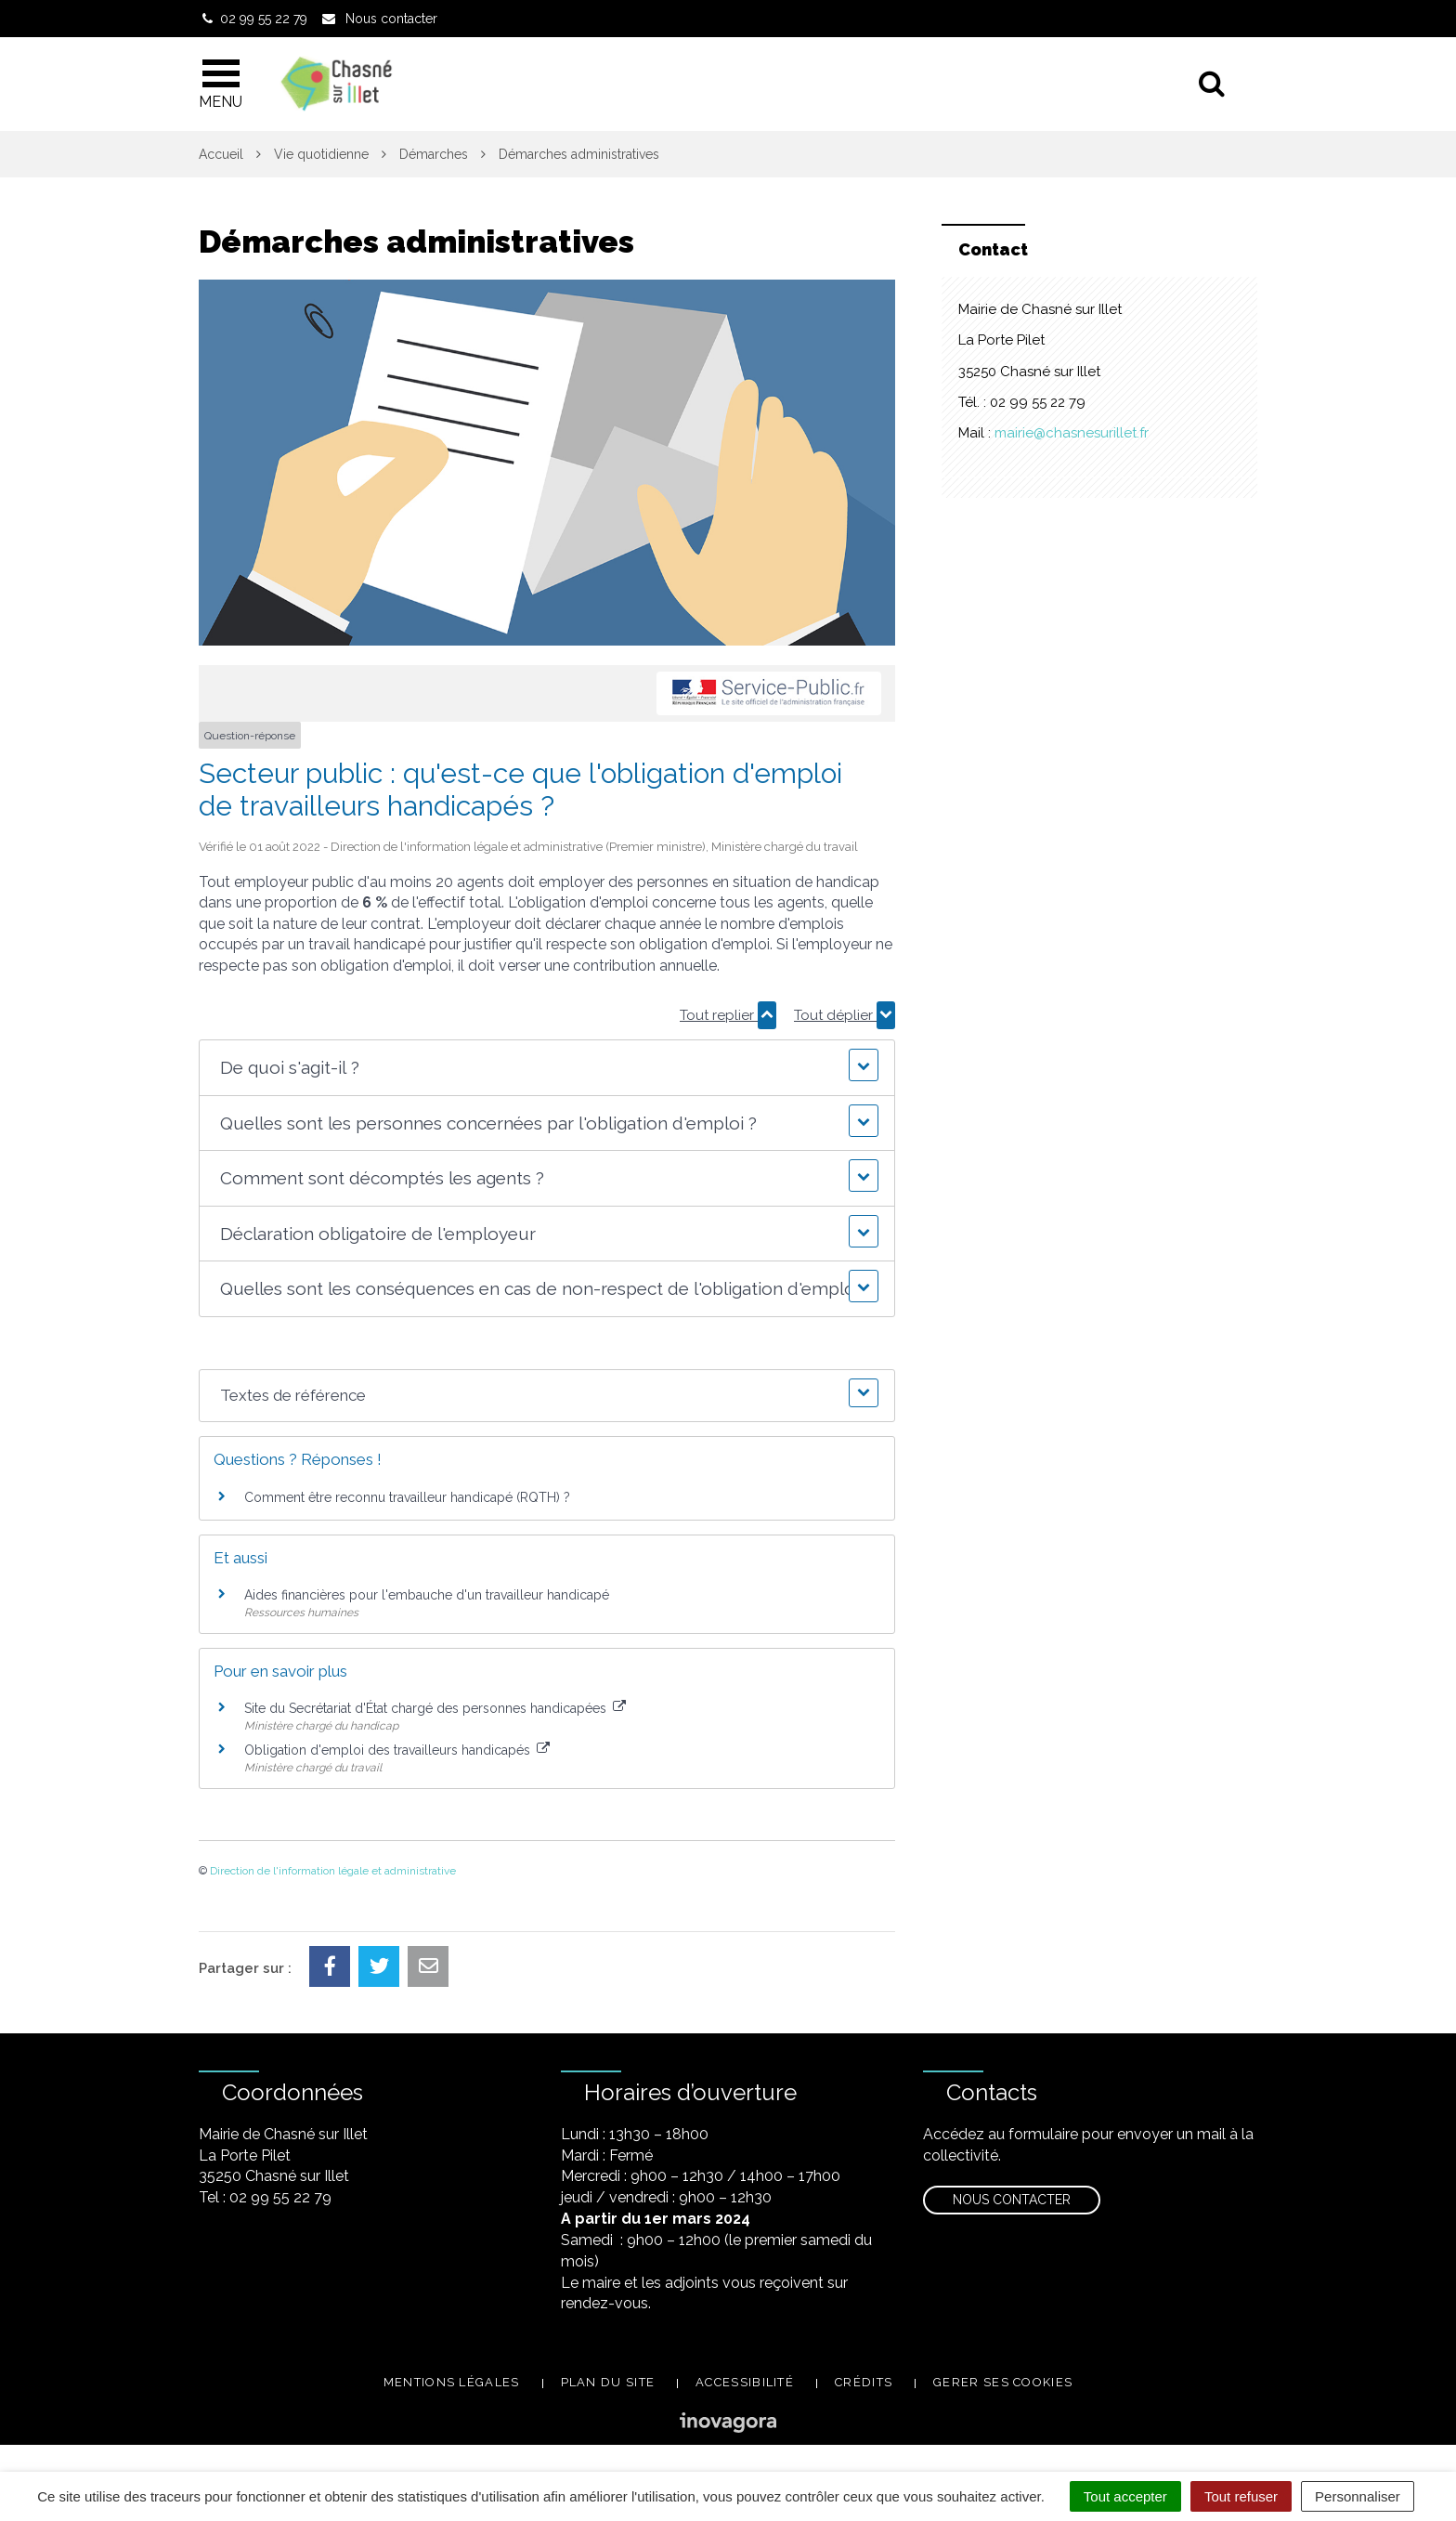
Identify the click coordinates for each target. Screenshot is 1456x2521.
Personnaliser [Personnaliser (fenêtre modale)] (1357, 2496)
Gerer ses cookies (1002, 2382)
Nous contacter (1012, 2199)
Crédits (863, 2382)
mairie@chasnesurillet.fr (1071, 433)
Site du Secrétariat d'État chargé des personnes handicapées (435, 1708)
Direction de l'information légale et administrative (333, 1870)
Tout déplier (844, 1015)
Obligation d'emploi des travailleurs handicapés (397, 1750)
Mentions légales (452, 2382)
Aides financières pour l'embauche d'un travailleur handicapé (426, 1594)
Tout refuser (1241, 2496)
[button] (546, 1067)
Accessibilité (745, 2382)
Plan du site (608, 2382)
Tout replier (728, 1015)
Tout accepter (1125, 2496)
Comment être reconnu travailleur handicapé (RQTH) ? (407, 1497)
